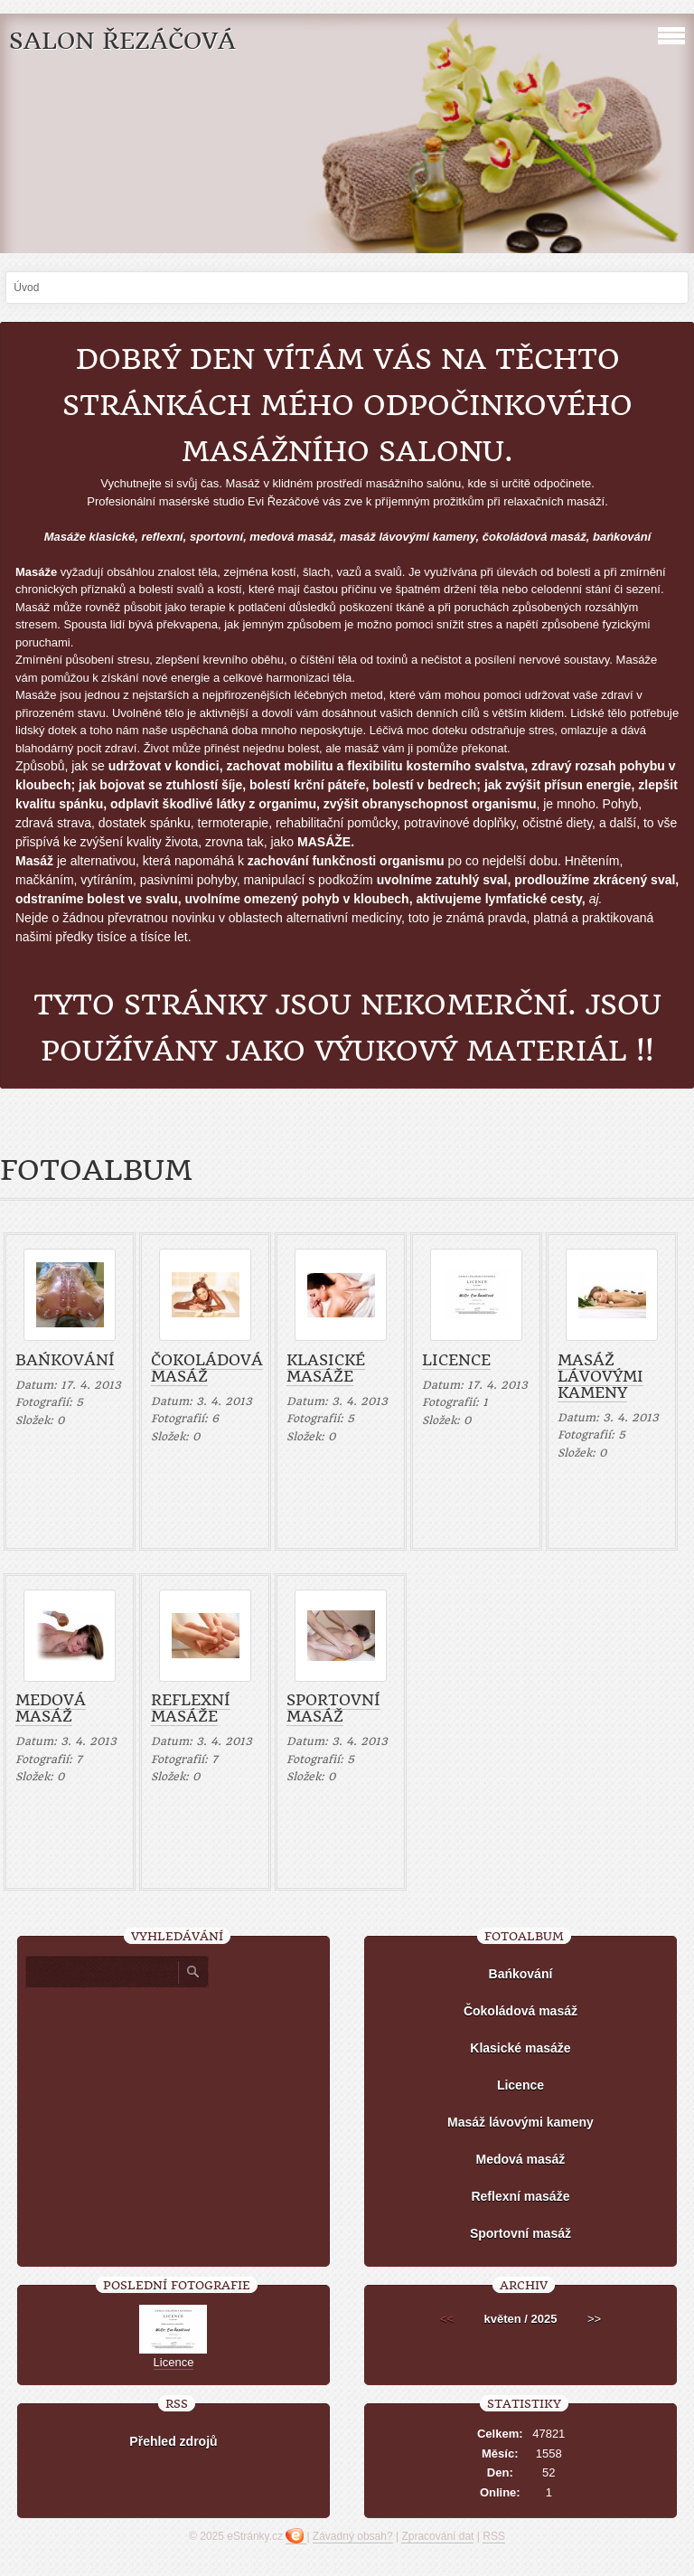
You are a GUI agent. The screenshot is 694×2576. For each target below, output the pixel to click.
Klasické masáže (325, 1368)
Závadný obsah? (353, 2536)
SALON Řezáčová (122, 41)
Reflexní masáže (190, 1708)
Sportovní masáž (333, 1708)
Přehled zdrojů (173, 2441)
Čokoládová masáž (207, 1368)
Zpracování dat (437, 2536)
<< (447, 2319)
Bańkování (65, 1360)
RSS (494, 2536)
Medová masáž (50, 1708)
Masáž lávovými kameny (600, 1376)
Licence (456, 1360)
